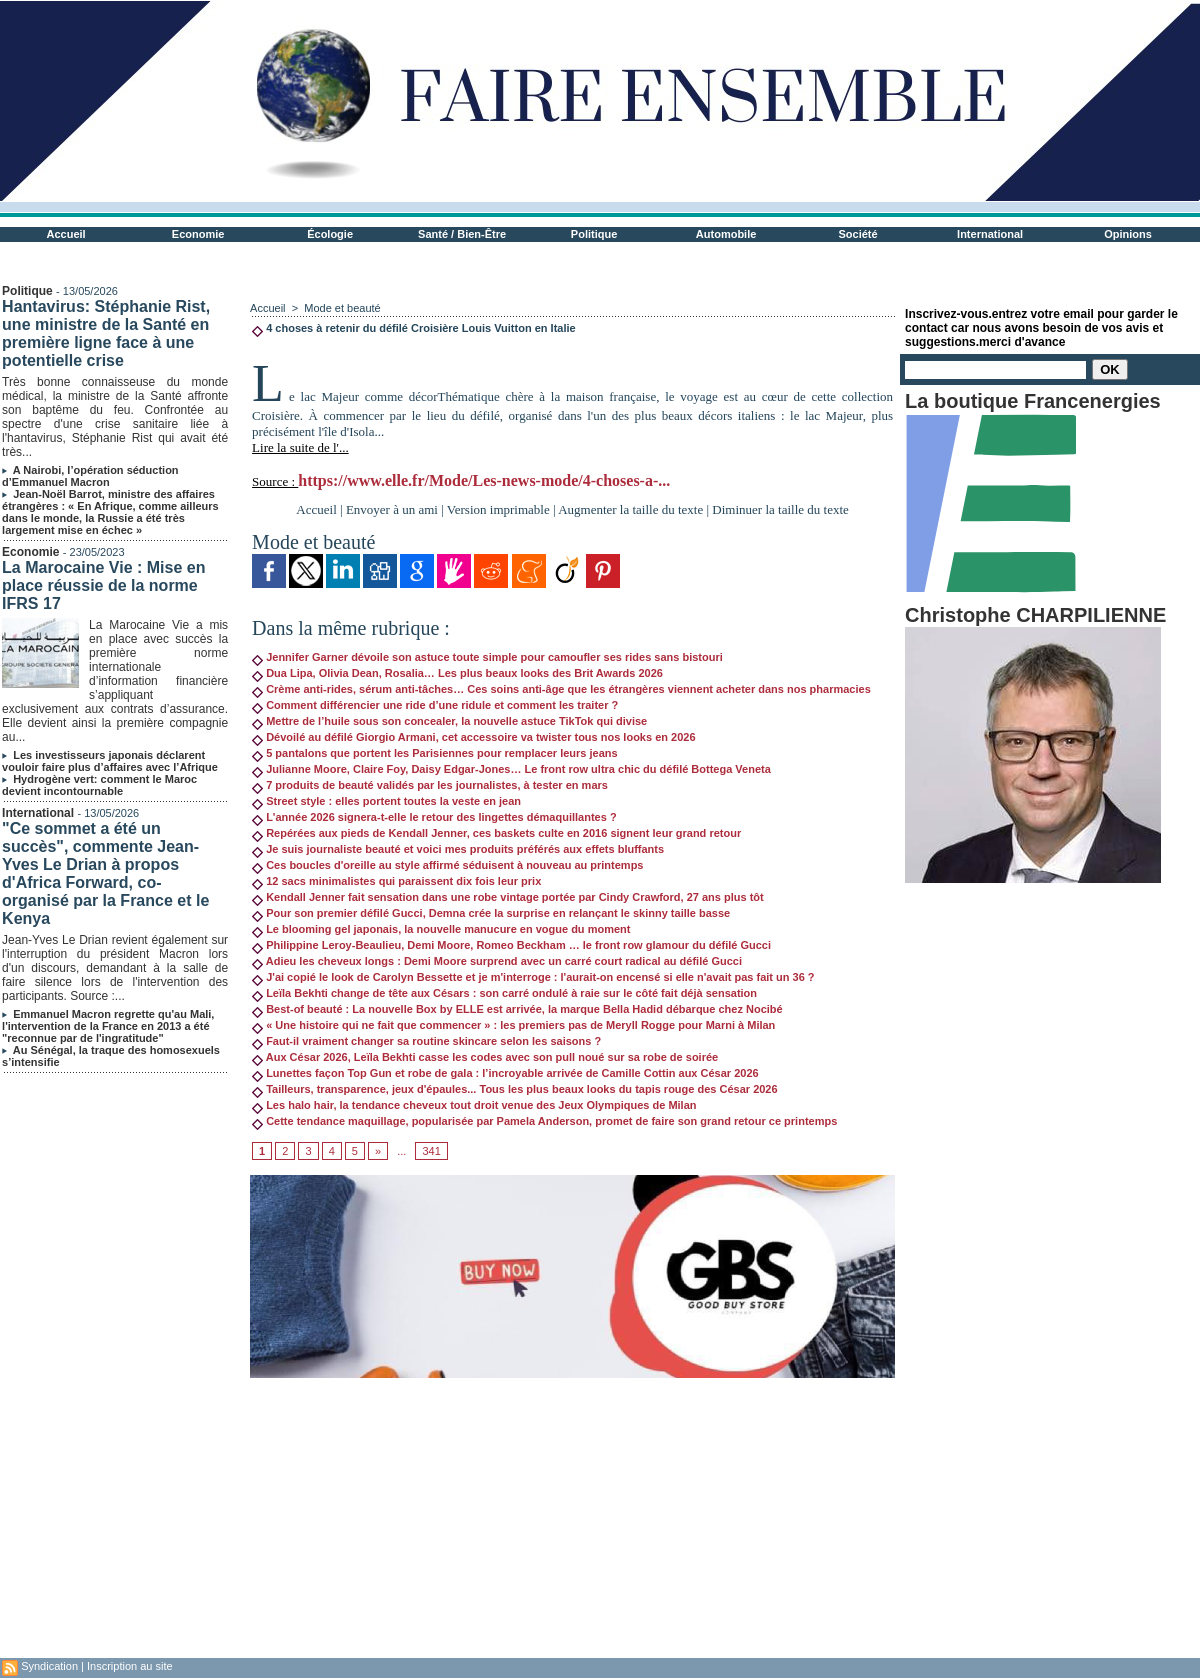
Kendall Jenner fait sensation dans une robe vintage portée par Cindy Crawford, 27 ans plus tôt (508, 897)
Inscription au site (130, 1666)
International (990, 234)
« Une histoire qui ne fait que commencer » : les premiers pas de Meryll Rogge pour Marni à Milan (513, 1025)
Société (858, 234)
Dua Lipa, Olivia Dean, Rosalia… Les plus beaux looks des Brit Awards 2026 (457, 673)
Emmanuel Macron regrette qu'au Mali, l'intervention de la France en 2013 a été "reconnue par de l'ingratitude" (108, 1026)
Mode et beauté (342, 308)
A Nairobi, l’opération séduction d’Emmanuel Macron (90, 476)
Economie (198, 234)
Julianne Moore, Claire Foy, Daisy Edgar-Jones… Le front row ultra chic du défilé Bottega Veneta (511, 769)
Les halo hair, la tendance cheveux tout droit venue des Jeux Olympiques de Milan (474, 1105)
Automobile (726, 234)
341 (431, 1151)
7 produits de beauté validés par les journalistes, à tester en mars (430, 785)
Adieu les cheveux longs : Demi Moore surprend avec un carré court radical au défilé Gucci (497, 961)
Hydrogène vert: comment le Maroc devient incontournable (99, 785)
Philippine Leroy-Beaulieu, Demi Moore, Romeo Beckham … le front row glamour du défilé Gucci (511, 945)
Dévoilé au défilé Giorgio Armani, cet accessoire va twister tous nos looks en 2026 (473, 737)
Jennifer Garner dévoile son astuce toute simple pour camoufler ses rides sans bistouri (487, 657)
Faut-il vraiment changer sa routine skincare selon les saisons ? (426, 1041)
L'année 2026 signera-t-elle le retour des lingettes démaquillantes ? (434, 817)
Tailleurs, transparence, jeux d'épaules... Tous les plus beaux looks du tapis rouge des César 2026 (515, 1089)
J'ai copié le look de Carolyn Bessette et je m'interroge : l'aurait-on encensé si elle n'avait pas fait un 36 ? (533, 977)
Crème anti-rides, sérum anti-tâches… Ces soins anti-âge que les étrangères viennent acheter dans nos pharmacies (561, 689)
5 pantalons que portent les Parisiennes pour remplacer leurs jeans (435, 753)
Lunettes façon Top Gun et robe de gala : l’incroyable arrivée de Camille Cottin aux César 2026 (505, 1073)
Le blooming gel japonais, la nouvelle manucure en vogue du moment (441, 929)
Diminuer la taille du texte (780, 509)
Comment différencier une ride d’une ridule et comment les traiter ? (435, 705)
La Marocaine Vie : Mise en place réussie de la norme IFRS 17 (103, 585)
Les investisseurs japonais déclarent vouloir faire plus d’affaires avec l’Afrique (110, 761)
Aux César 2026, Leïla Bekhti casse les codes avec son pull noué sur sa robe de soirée (485, 1057)
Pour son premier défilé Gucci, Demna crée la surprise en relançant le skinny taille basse (491, 913)
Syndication (49, 1666)
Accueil (66, 234)
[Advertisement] (572, 1518)
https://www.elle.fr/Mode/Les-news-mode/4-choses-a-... (484, 480)
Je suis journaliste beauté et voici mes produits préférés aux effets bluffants (458, 849)
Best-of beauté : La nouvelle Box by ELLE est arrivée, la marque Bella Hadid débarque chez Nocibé (517, 1009)
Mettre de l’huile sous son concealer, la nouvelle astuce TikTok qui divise (449, 721)
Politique (594, 234)
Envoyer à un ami (392, 509)
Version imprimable (498, 509)
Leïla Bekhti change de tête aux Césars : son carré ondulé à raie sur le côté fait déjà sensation (504, 993)
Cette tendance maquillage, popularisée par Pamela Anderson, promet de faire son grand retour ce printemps (544, 1121)
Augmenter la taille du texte (630, 509)
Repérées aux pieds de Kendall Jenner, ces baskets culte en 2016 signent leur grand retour (496, 833)
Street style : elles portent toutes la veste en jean (386, 801)
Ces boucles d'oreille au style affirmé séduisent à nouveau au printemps (447, 865)
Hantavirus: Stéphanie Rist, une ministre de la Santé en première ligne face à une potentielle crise (106, 333)
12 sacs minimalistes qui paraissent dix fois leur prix (396, 881)
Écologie (330, 234)
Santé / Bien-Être (462, 234)
